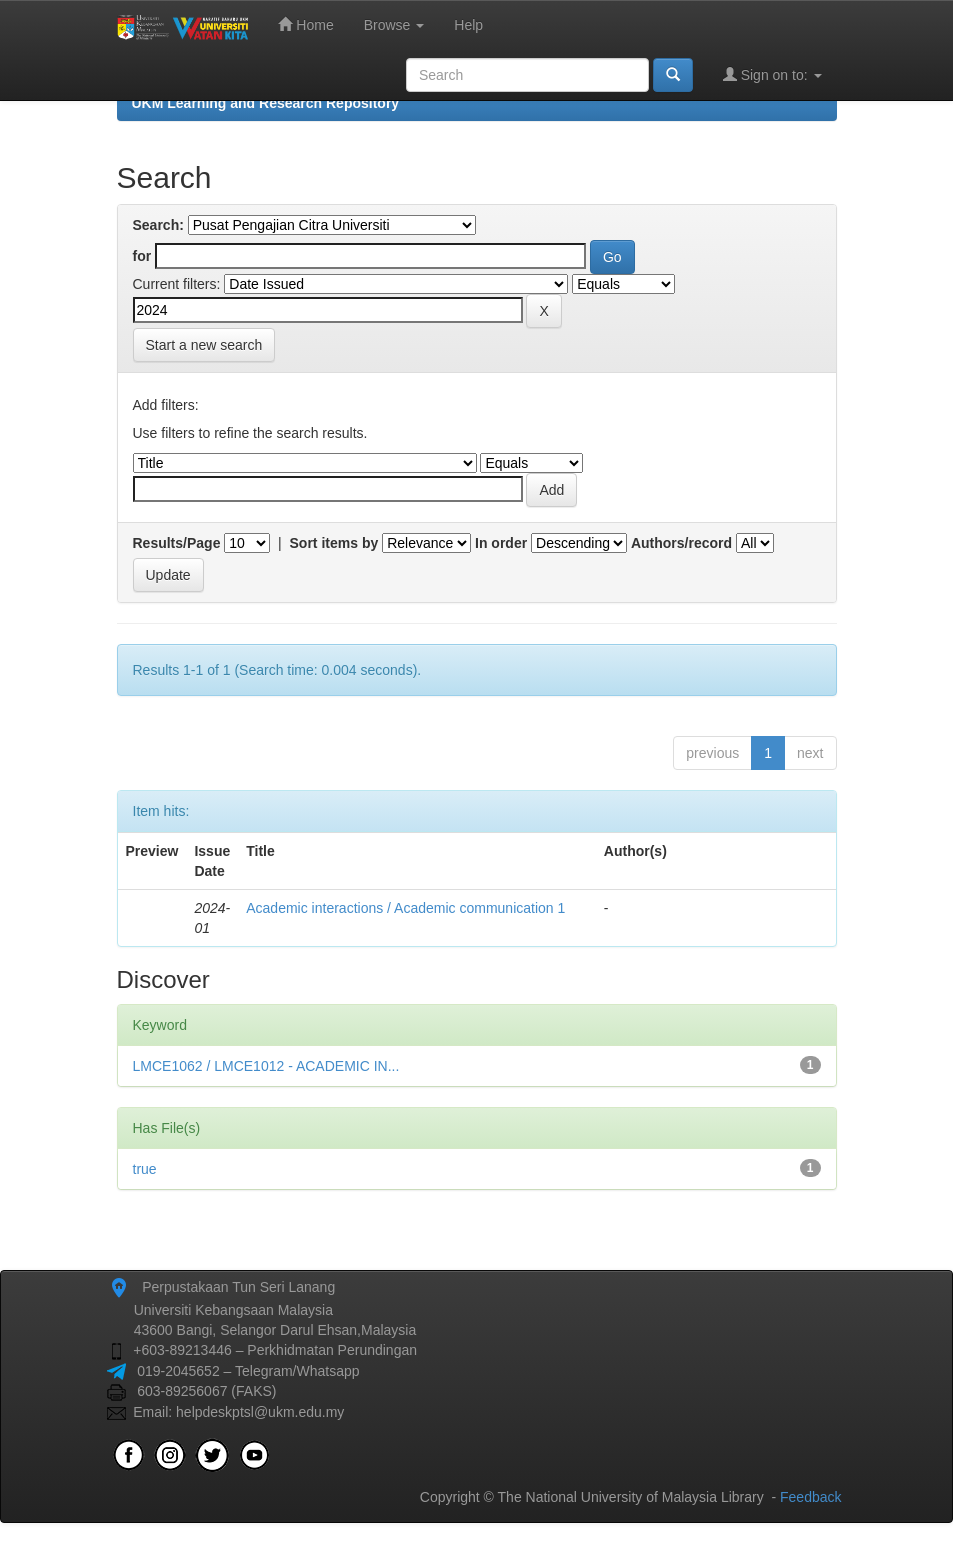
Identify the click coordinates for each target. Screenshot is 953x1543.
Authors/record (681, 543)
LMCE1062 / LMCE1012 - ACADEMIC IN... (266, 1066)
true (145, 1169)
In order (501, 543)
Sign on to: (772, 74)
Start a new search (204, 345)
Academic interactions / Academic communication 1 (405, 908)
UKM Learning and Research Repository (266, 103)
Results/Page (177, 543)
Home (305, 24)
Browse (394, 25)
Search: (158, 225)
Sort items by (334, 543)
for (142, 256)
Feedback (810, 1497)
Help (468, 25)
